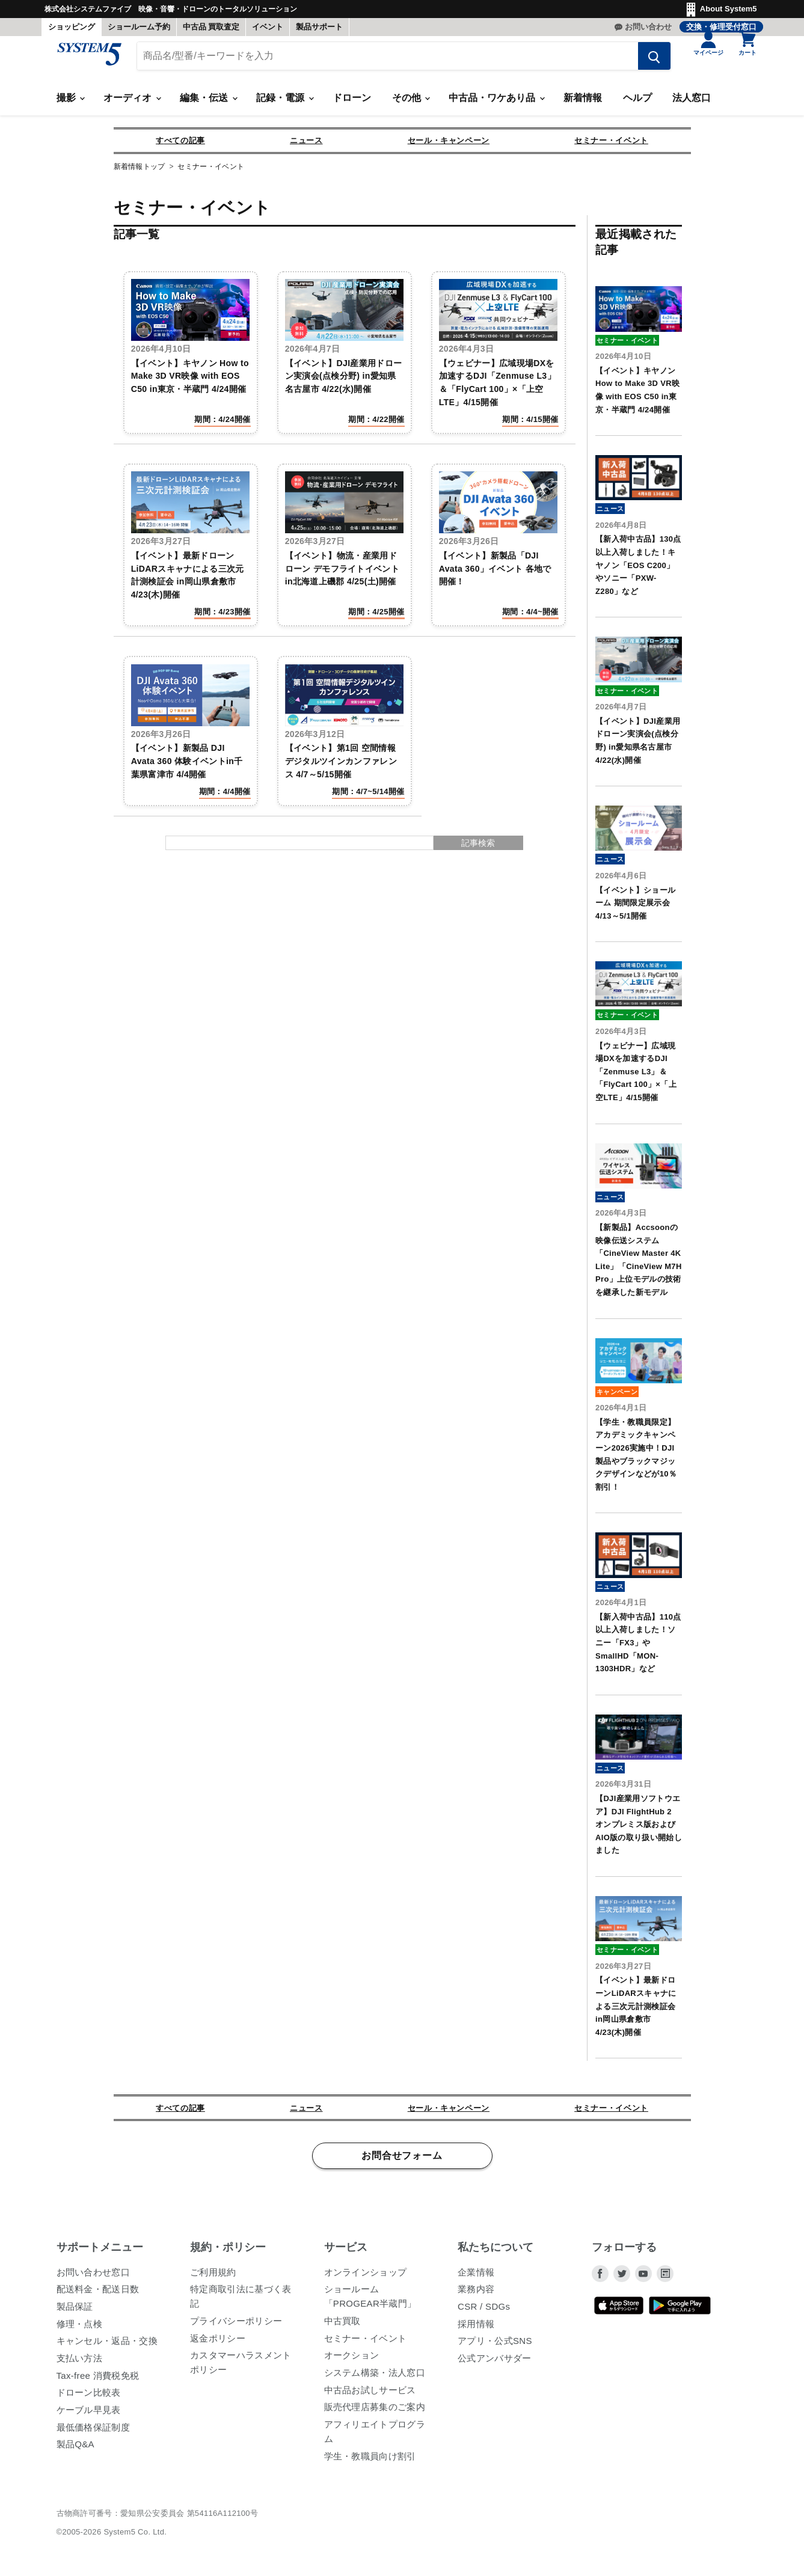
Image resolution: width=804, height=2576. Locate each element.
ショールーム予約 (139, 26)
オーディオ (131, 104)
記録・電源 (284, 104)
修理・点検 (80, 2330)
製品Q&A (75, 2450)
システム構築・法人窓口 (375, 2378)
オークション (351, 2361)
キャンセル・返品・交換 (107, 2347)
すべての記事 (180, 146)
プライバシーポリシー (236, 2327)
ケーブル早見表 (89, 2416)
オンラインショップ (365, 2277)
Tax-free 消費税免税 (98, 2381)
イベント (267, 26)
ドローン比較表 (89, 2398)
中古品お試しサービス (370, 2396)
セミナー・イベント (611, 146)
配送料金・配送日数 (98, 2295)
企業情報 (476, 2277)
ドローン (352, 104)
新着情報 (582, 104)
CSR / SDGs (484, 2312)
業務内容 (476, 2295)
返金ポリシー (217, 2344)
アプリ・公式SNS (495, 2347)
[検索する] (646, 62)
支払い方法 (80, 2364)
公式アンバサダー (495, 2364)
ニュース (306, 146)
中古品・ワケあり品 (496, 104)
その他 (410, 104)
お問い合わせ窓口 (93, 2277)
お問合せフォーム (401, 2162)
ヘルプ (637, 104)
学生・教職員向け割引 (370, 2462)
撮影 (70, 104)
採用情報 (476, 2330)
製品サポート (319, 26)
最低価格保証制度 (93, 2433)
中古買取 (342, 2327)
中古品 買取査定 (211, 26)
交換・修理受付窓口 (721, 26)
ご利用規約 (213, 2277)
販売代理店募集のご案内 (375, 2413)
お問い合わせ (648, 26)
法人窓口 (691, 104)
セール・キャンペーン (448, 146)
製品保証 (75, 2312)
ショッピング (71, 26)
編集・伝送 (208, 104)
